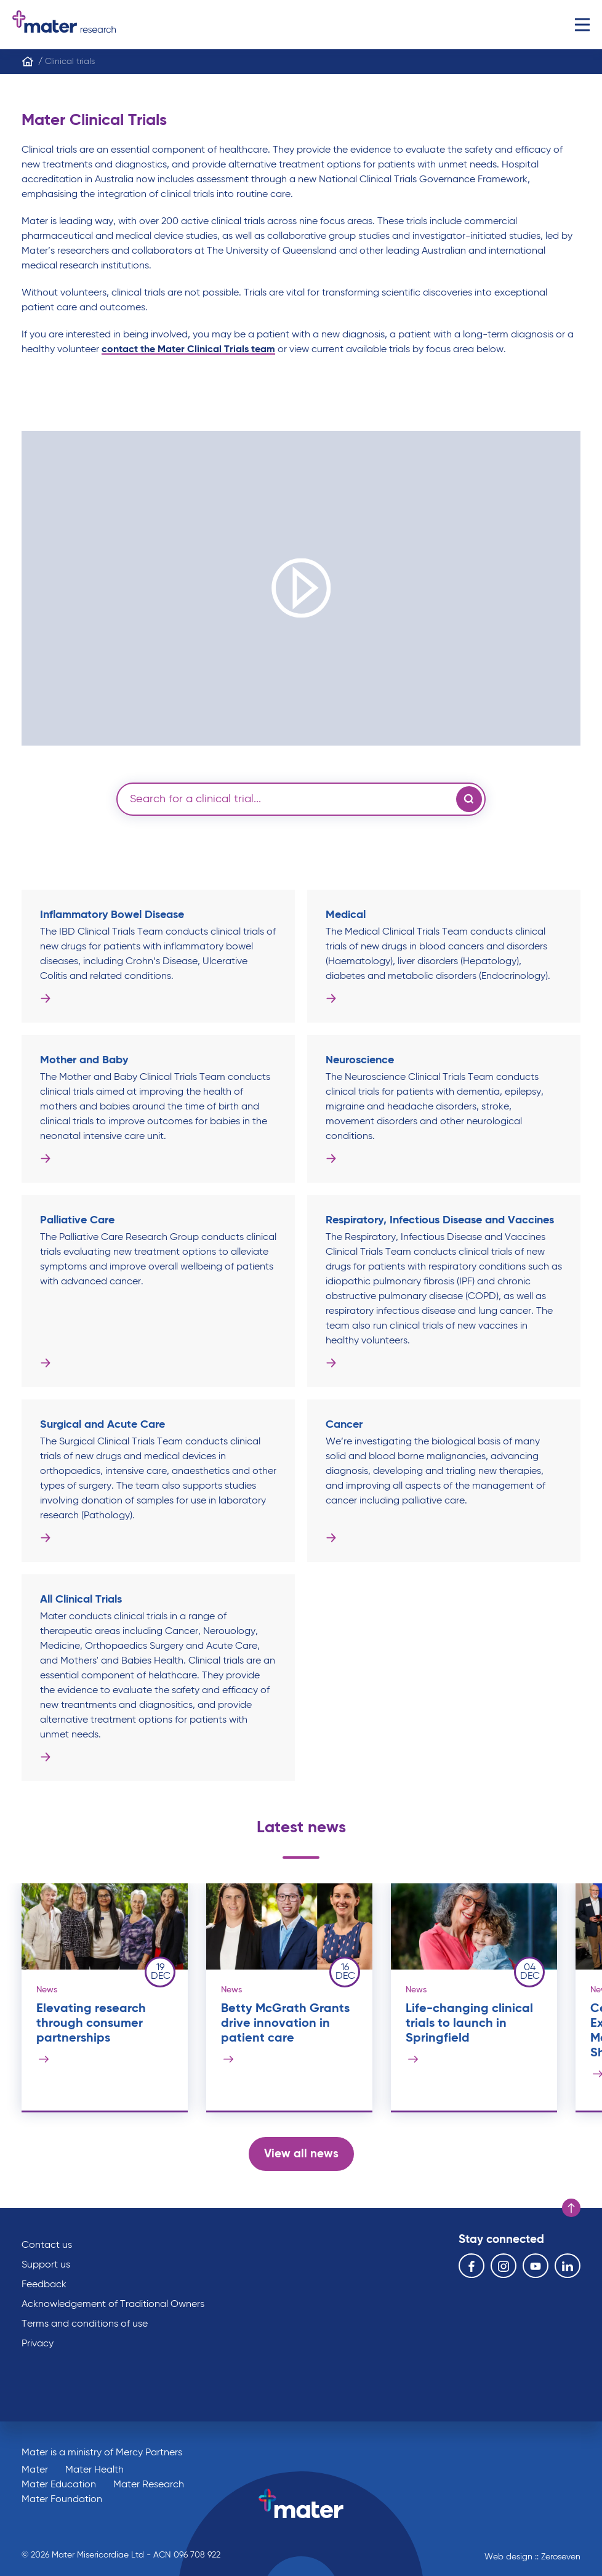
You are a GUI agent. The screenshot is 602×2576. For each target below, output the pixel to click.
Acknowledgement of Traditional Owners (113, 2304)
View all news (301, 2154)
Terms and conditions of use (85, 2324)
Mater (35, 2470)
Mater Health (94, 2470)
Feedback (44, 2285)
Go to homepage (64, 24)
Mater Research (148, 2485)
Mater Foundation (62, 2500)
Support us (46, 2265)
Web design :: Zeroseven (532, 2557)
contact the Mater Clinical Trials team (188, 350)
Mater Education (59, 2485)
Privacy (38, 2344)
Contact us (47, 2245)
